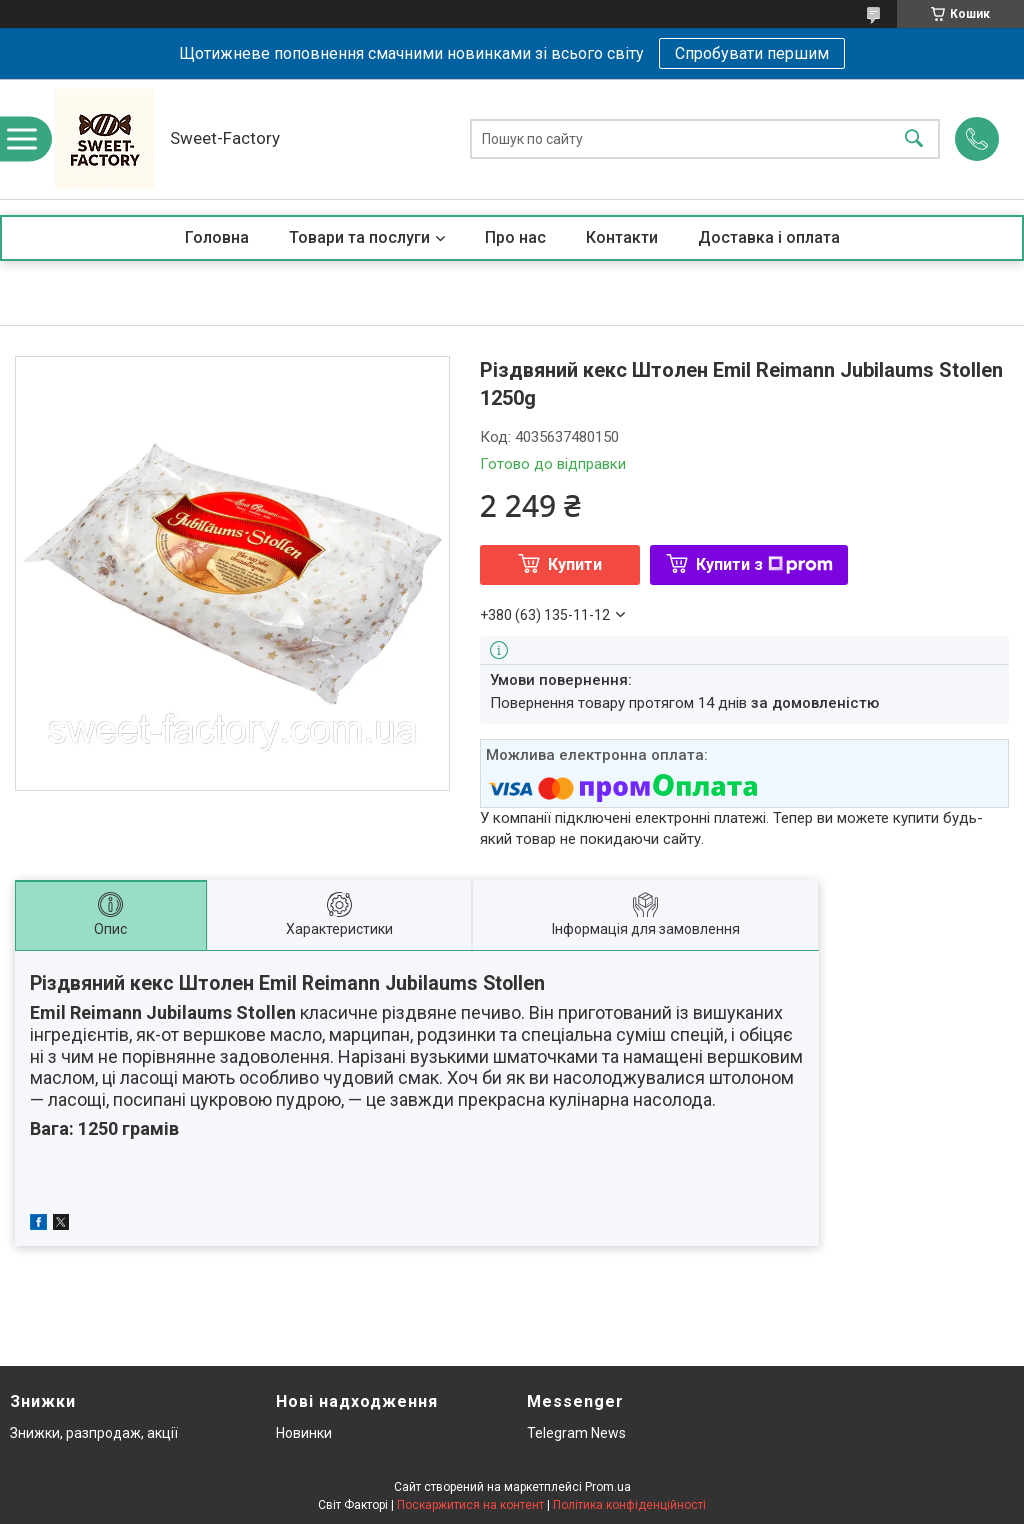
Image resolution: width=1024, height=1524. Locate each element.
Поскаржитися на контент (470, 1505)
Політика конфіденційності (629, 1505)
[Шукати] (914, 139)
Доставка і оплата (769, 237)
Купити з (764, 564)
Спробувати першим (752, 53)
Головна (217, 237)
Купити (575, 564)
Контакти (622, 237)
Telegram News (576, 1433)
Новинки (304, 1433)
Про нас (515, 237)
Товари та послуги (359, 237)
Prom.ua (608, 1487)
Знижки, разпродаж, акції (94, 1433)
